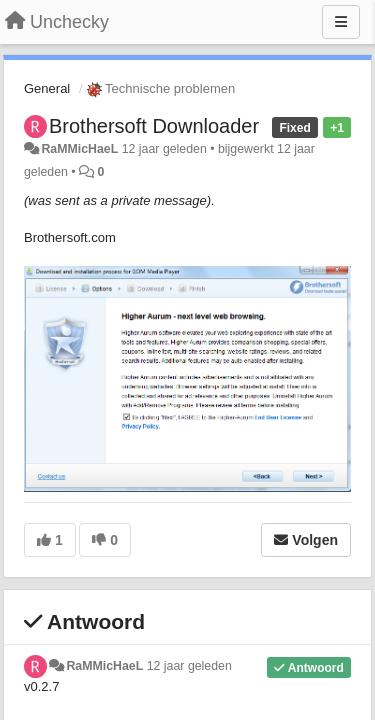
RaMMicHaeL (79, 149)
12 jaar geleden (189, 666)
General (47, 88)
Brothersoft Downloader (154, 126)
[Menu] (341, 22)
